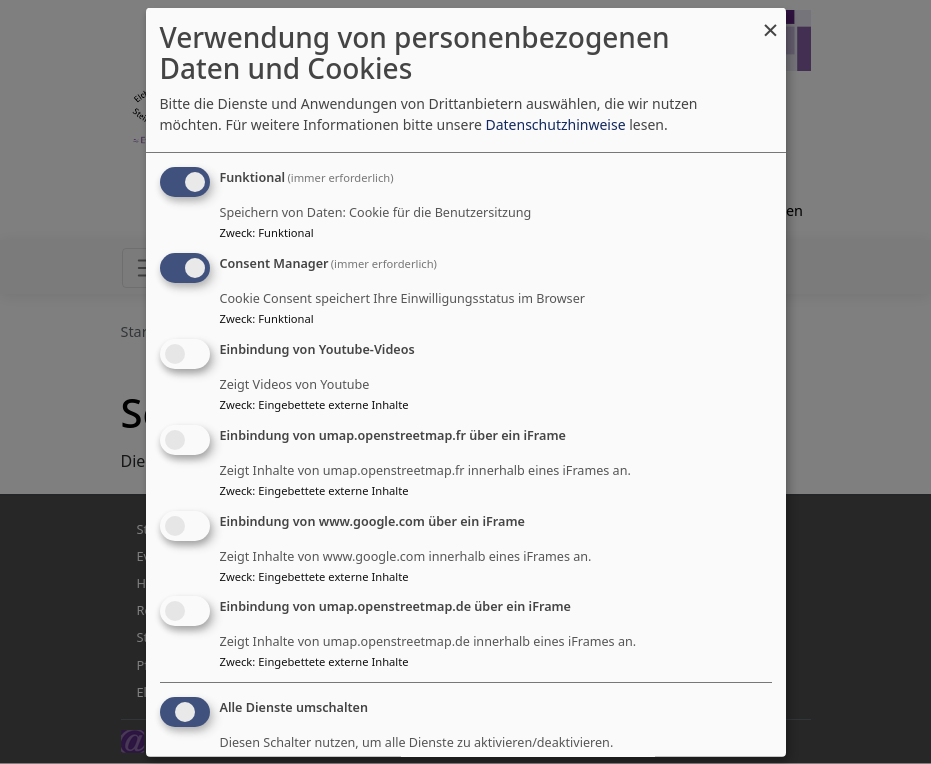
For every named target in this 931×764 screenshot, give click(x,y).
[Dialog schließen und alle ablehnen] (771, 20)
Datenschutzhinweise (555, 124)
